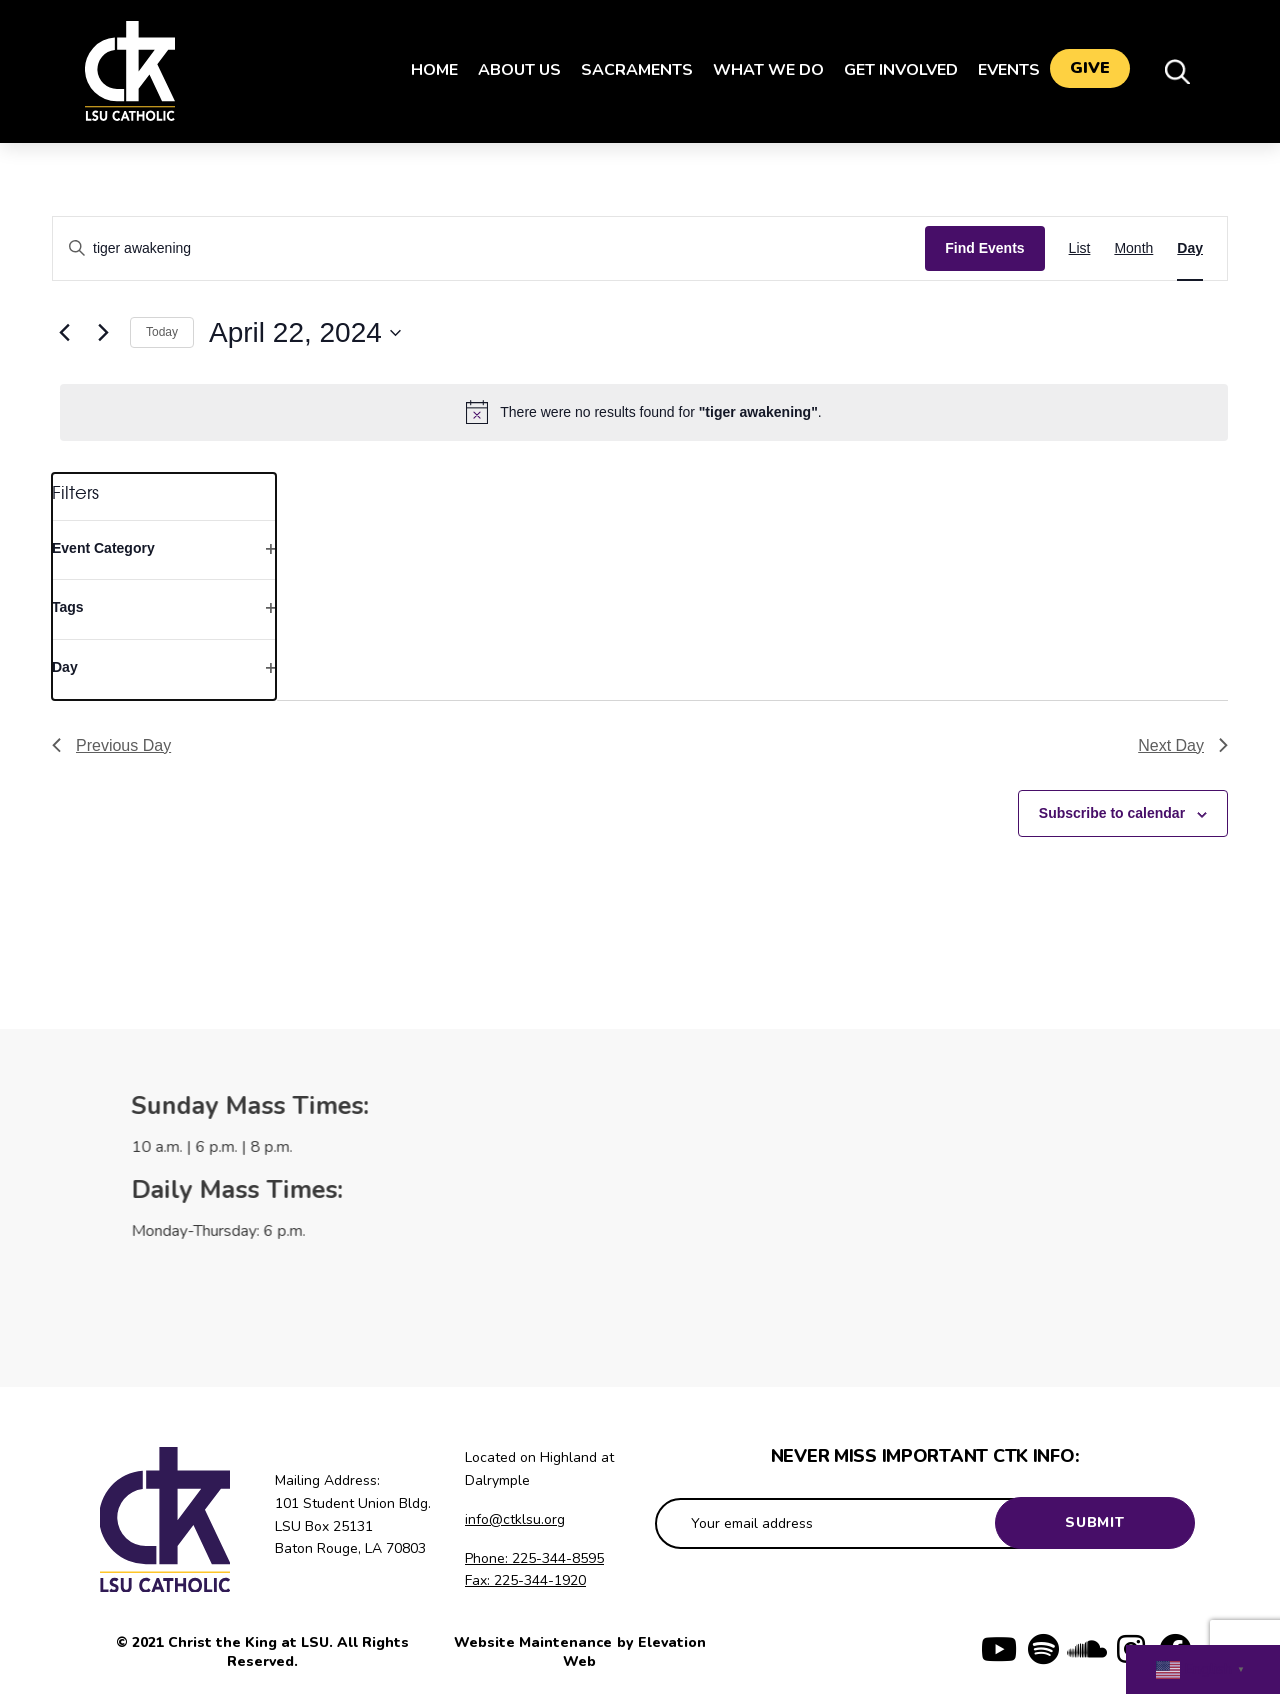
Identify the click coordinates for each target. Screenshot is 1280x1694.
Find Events (984, 248)
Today (162, 332)
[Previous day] (64, 333)
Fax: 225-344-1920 (525, 1580)
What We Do (758, 70)
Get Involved (891, 70)
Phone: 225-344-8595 (534, 1558)
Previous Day (111, 745)
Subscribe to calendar (1112, 813)
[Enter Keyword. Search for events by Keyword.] (489, 248)
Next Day (1183, 745)
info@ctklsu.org (515, 1519)
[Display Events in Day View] (1190, 248)
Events (999, 70)
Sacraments (627, 70)
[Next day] (103, 333)
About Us (509, 70)
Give (1090, 71)
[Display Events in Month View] (1133, 248)
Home (424, 70)
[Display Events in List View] (1080, 248)
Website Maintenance (535, 1642)
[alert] (644, 412)
